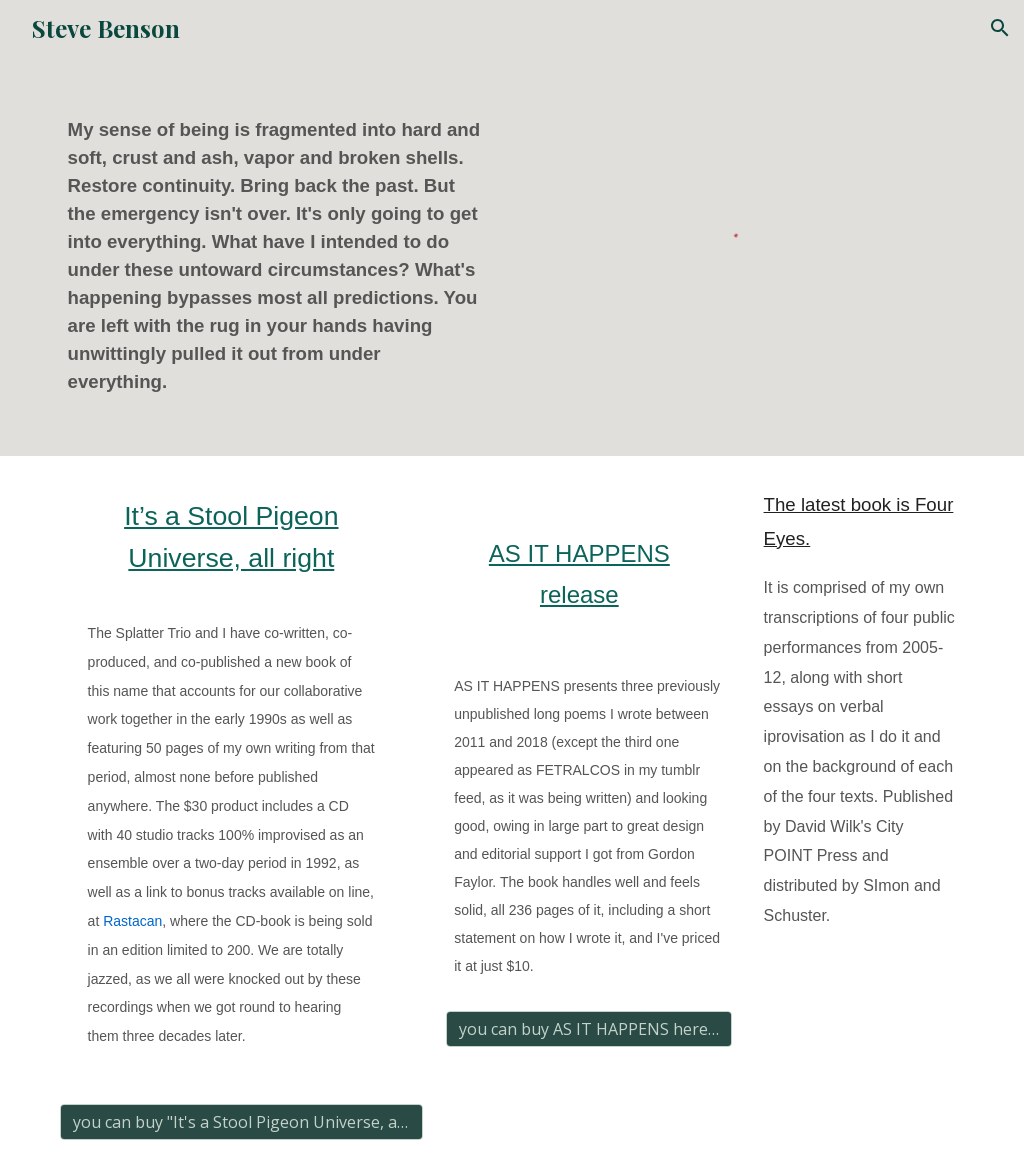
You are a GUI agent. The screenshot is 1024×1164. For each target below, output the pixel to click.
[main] (280, 256)
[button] (1000, 28)
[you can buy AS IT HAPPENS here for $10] (589, 1029)
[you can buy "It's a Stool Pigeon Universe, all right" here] (241, 1122)
